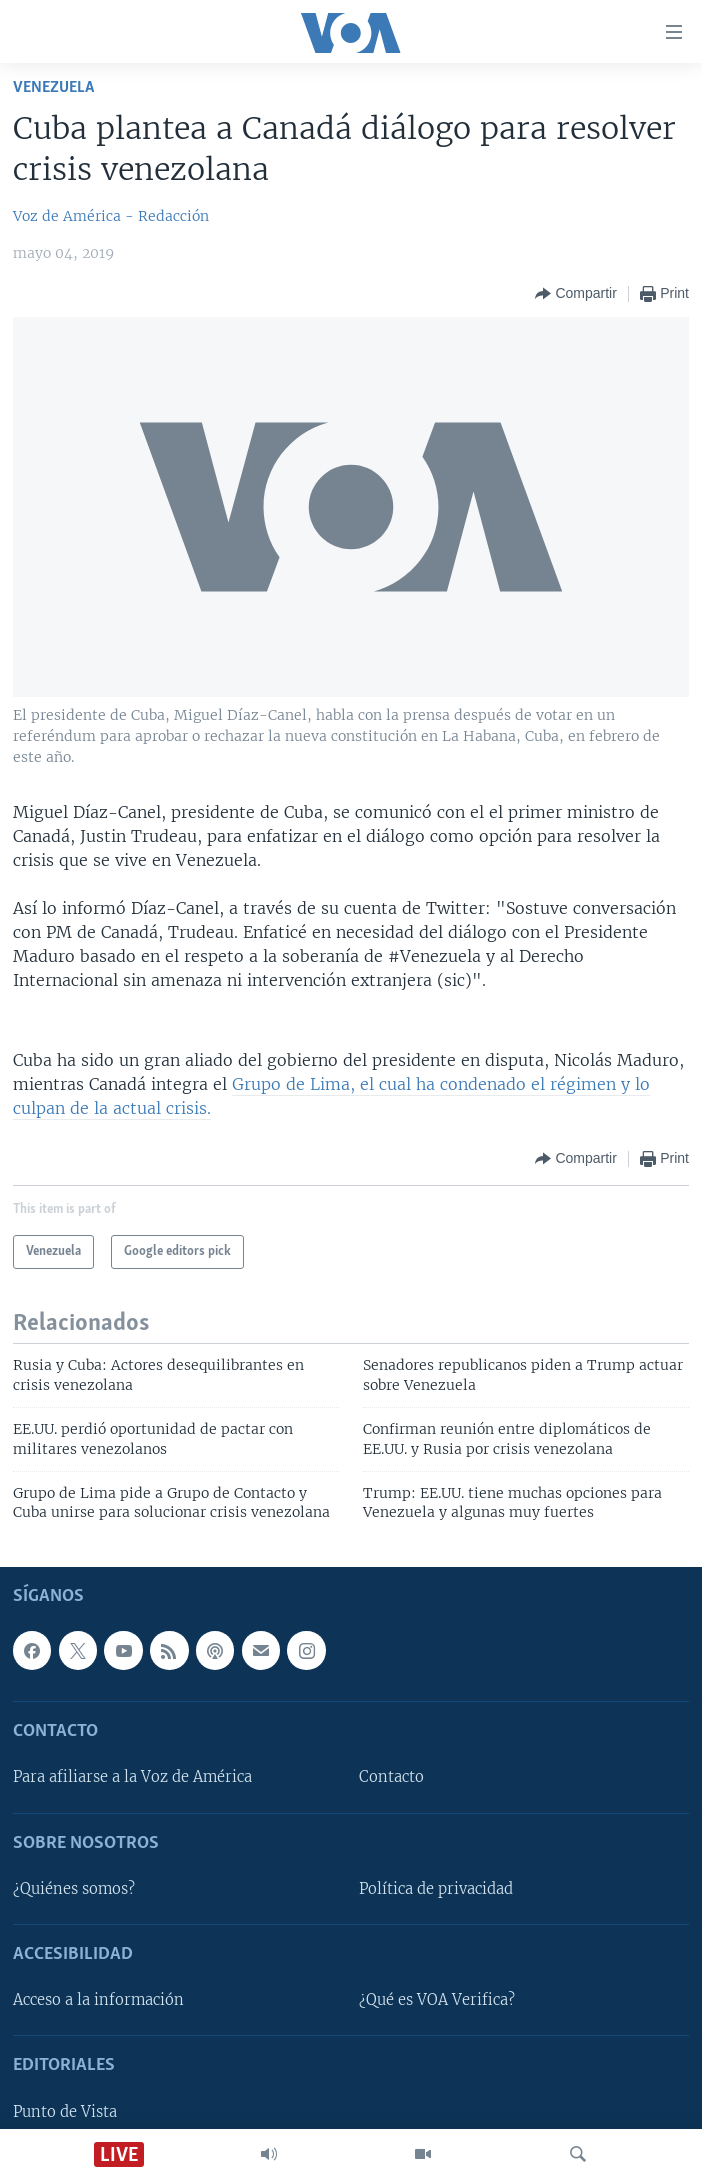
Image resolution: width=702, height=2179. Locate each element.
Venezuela (53, 87)
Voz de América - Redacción (111, 216)
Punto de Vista (65, 2111)
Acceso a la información (98, 2000)
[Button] (575, 294)
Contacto (391, 1777)
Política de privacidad (436, 1889)
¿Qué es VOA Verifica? (437, 2000)
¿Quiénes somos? (74, 1889)
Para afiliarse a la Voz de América (132, 1777)
